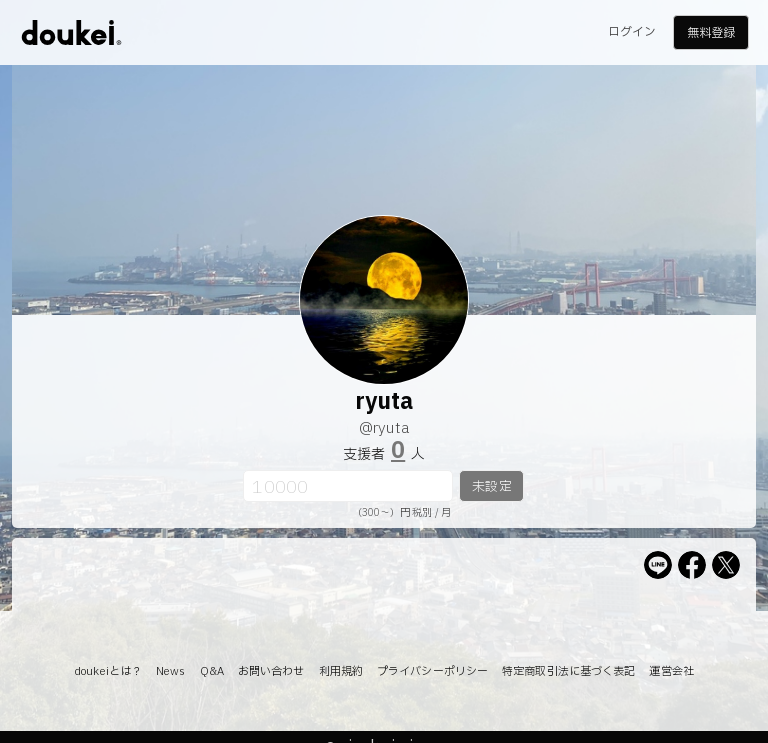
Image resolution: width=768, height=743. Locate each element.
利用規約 (341, 671)
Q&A (212, 671)
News (170, 671)
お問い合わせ (271, 671)
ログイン (632, 32)
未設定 (491, 487)
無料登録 (711, 33)
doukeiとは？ (108, 671)
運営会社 (671, 671)
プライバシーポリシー (432, 671)
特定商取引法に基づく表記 (568, 671)
